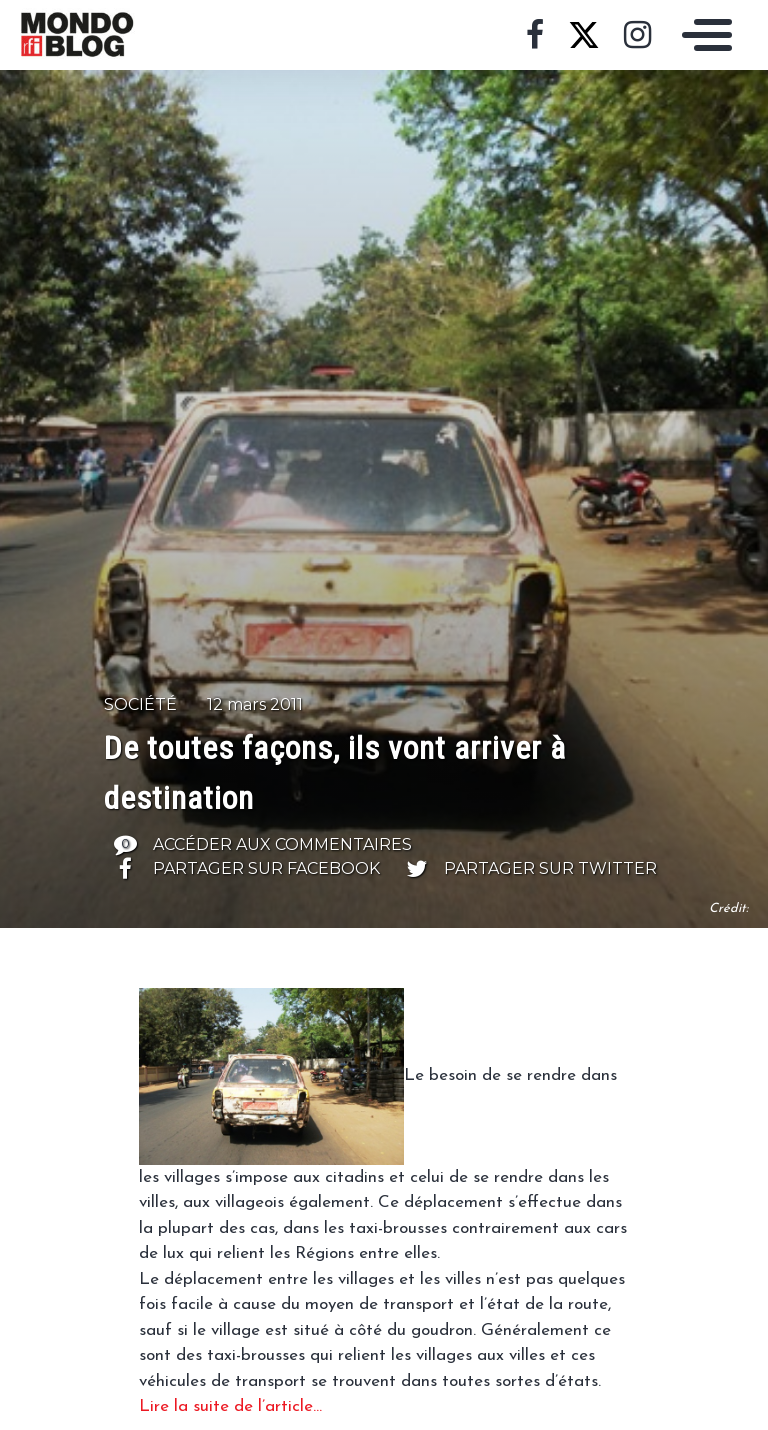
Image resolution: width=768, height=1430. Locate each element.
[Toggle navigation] (702, 35)
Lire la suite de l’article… (230, 1406)
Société (140, 704)
